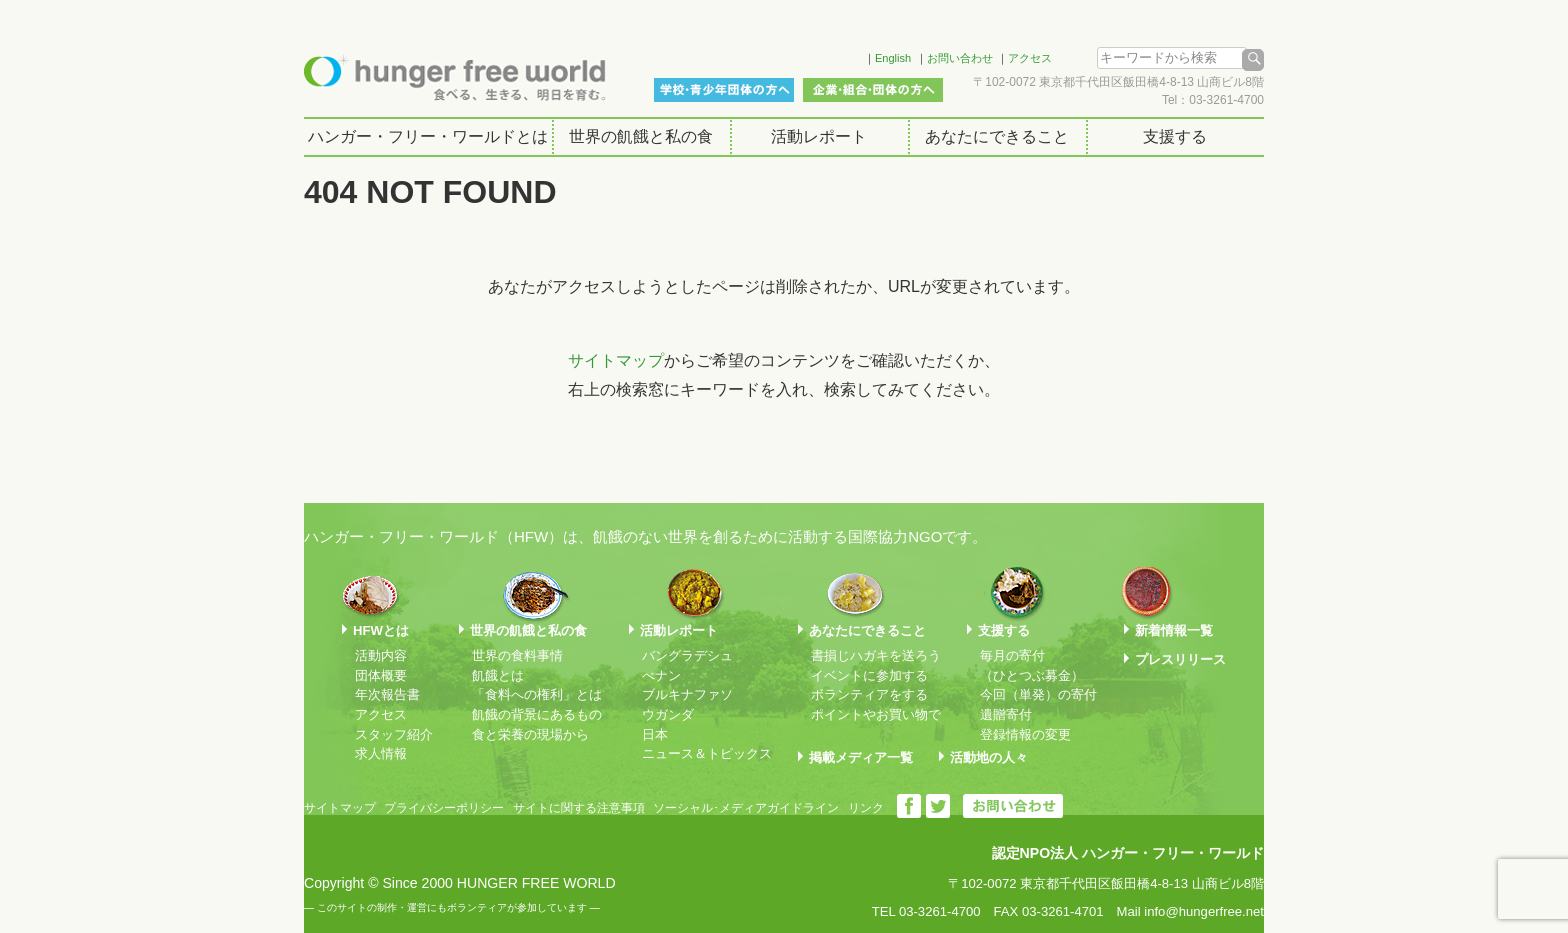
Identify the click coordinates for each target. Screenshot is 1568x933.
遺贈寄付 (1006, 714)
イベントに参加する (869, 675)
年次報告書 (387, 694)
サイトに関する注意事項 (579, 808)
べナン (661, 675)
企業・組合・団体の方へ (873, 90)
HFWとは (381, 630)
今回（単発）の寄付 (1038, 694)
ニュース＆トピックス (707, 753)
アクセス (1030, 58)
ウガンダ (668, 714)
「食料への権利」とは (537, 694)
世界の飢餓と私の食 (641, 136)
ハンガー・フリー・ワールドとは (428, 136)
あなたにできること (997, 136)
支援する (1175, 136)
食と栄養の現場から (530, 734)
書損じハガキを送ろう (876, 655)
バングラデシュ (687, 655)
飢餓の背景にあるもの (537, 714)
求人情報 (381, 753)
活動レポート (819, 136)
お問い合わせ (960, 58)
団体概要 (381, 675)
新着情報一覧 (1174, 630)
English (893, 58)
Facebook (823, 55)
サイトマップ (616, 360)
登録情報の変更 (1025, 734)
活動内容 (381, 655)
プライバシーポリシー (444, 808)
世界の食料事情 (517, 655)
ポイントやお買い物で (876, 714)
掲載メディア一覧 (861, 757)
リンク (866, 808)
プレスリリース (1180, 659)
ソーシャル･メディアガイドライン (746, 808)
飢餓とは (498, 675)
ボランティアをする (869, 694)
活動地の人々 (989, 757)
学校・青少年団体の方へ (724, 90)
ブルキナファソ (687, 694)
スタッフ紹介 (394, 734)
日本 (655, 734)
